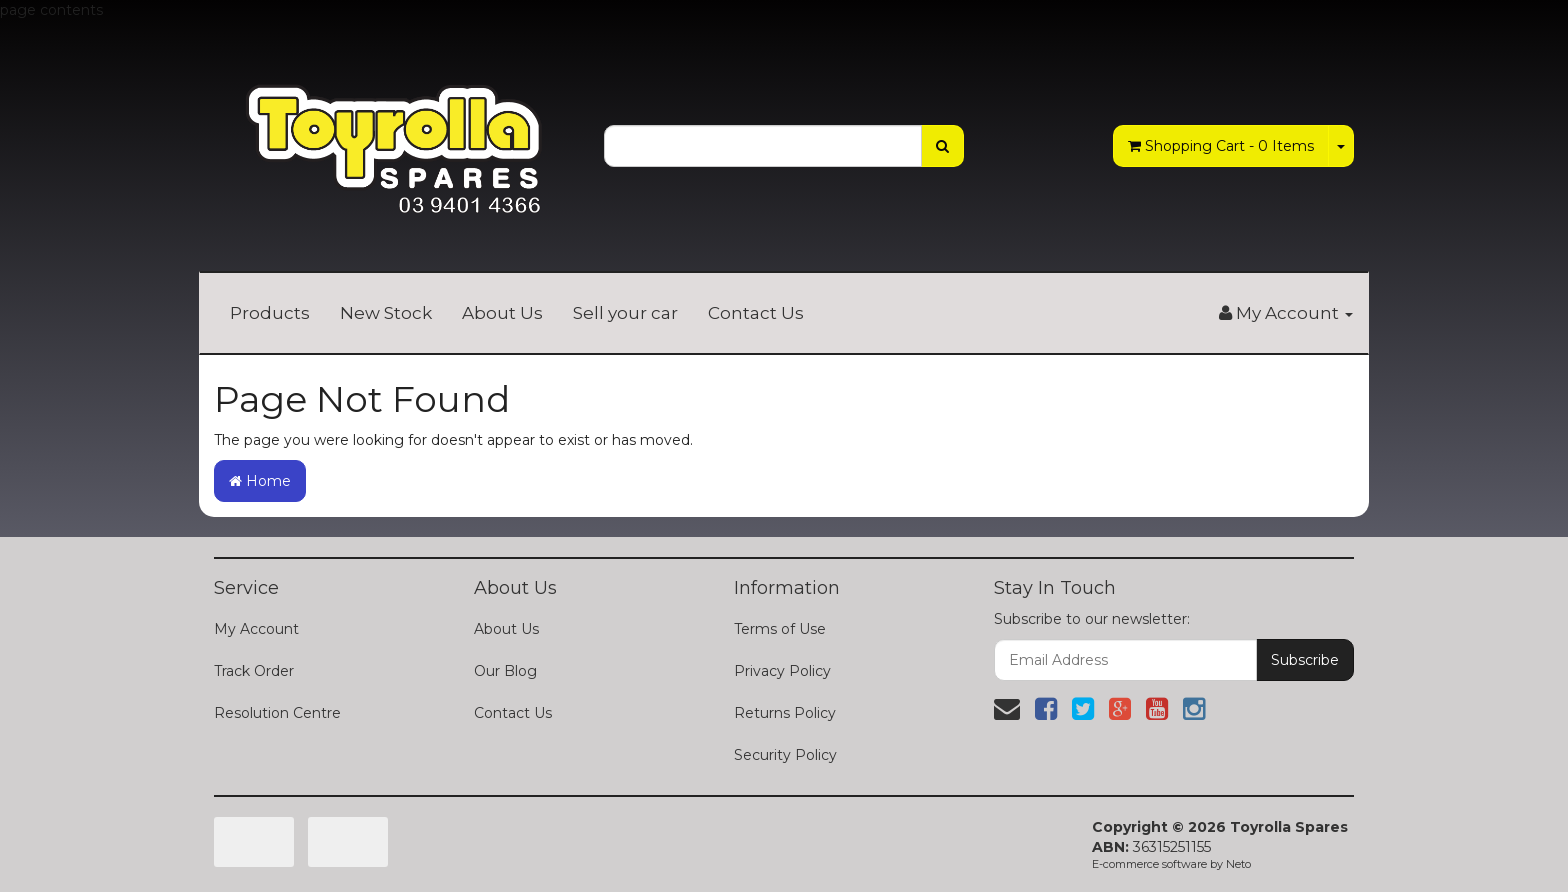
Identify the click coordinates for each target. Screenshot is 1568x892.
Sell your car (625, 313)
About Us (502, 313)
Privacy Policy (782, 671)
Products (270, 313)
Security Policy (785, 755)
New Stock (386, 313)
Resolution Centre (277, 713)
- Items (1221, 146)
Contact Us (756, 313)
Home (260, 481)
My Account (256, 629)
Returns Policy (785, 713)
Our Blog (505, 671)
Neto (1238, 864)
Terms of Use (780, 629)
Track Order (254, 671)
